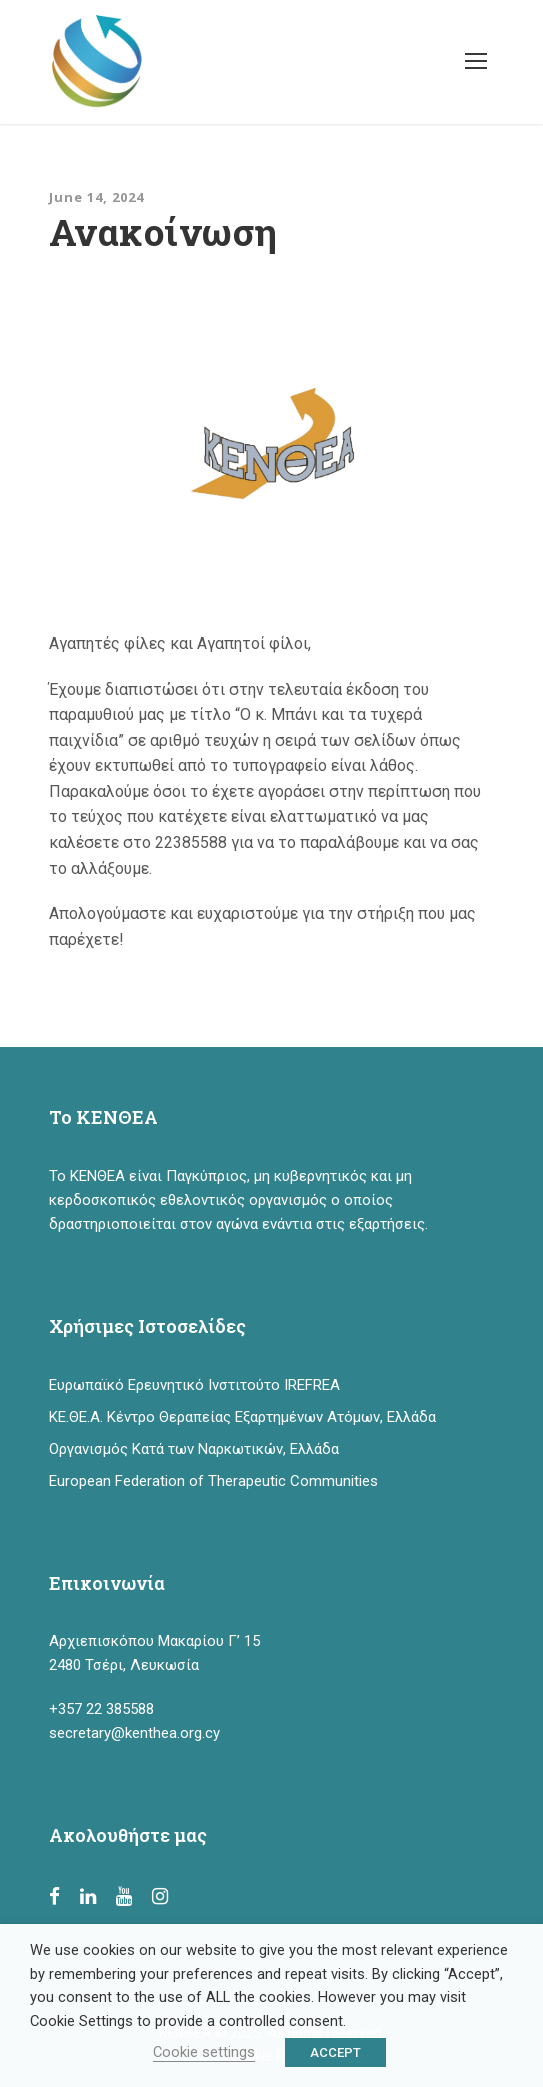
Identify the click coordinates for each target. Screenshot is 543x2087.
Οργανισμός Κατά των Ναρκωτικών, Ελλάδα (194, 1449)
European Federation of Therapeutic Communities (213, 1481)
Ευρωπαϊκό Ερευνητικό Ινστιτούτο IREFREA (194, 1385)
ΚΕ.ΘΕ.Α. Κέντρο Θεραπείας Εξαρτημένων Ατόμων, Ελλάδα (242, 1417)
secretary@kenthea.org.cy (134, 1733)
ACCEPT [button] (335, 2052)
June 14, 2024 (96, 197)
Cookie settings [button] (204, 2052)
